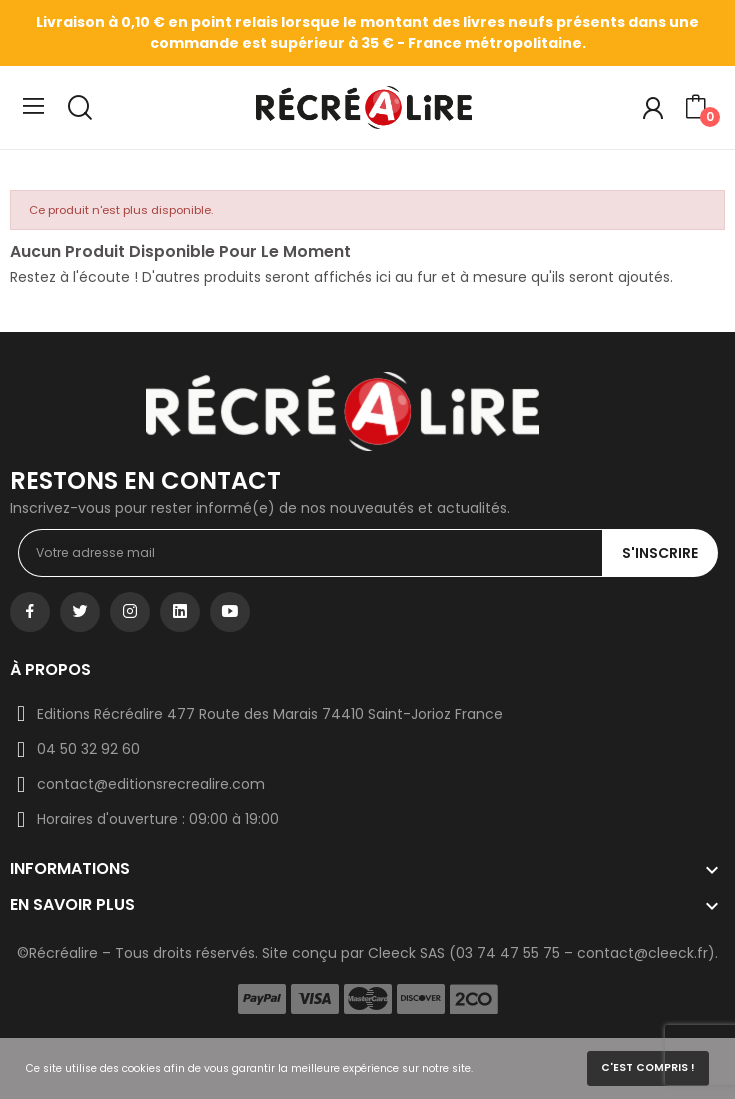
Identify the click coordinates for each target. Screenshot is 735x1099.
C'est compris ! (648, 1067)
